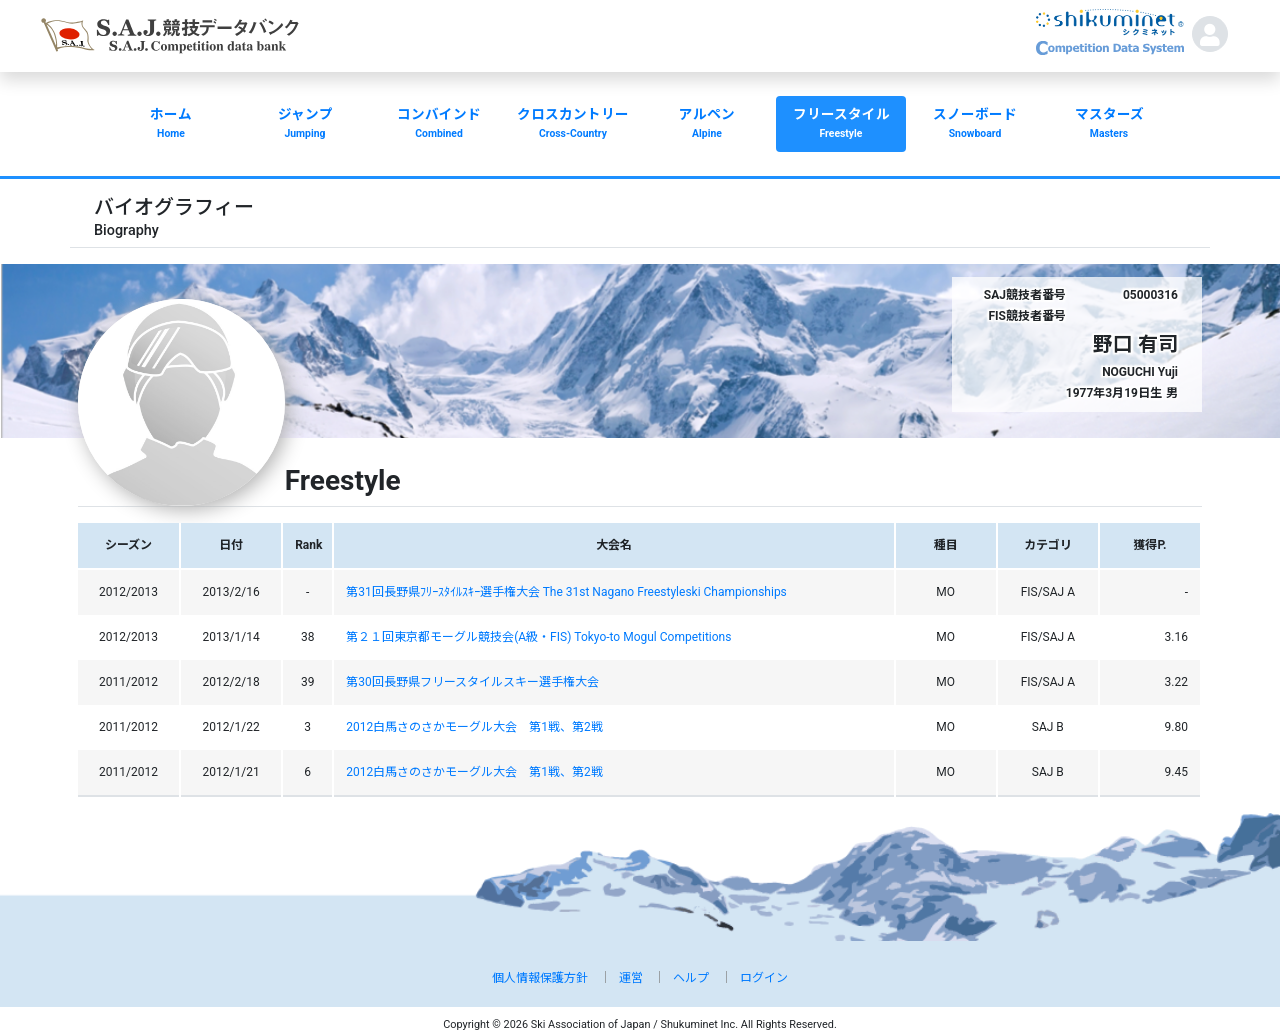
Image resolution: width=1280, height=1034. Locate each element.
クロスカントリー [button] (573, 125)
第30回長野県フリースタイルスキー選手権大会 (472, 682)
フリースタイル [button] (841, 125)
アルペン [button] (707, 125)
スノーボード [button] (975, 125)
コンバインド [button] (439, 125)
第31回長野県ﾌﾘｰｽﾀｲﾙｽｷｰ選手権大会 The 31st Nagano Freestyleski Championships (566, 592)
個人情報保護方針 (540, 978)
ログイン (764, 978)
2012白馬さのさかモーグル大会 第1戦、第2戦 (474, 727)
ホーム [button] (171, 125)
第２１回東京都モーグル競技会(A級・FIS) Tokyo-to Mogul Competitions (538, 637)
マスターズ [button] (1109, 125)
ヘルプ (691, 978)
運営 (631, 978)
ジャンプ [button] (305, 125)
